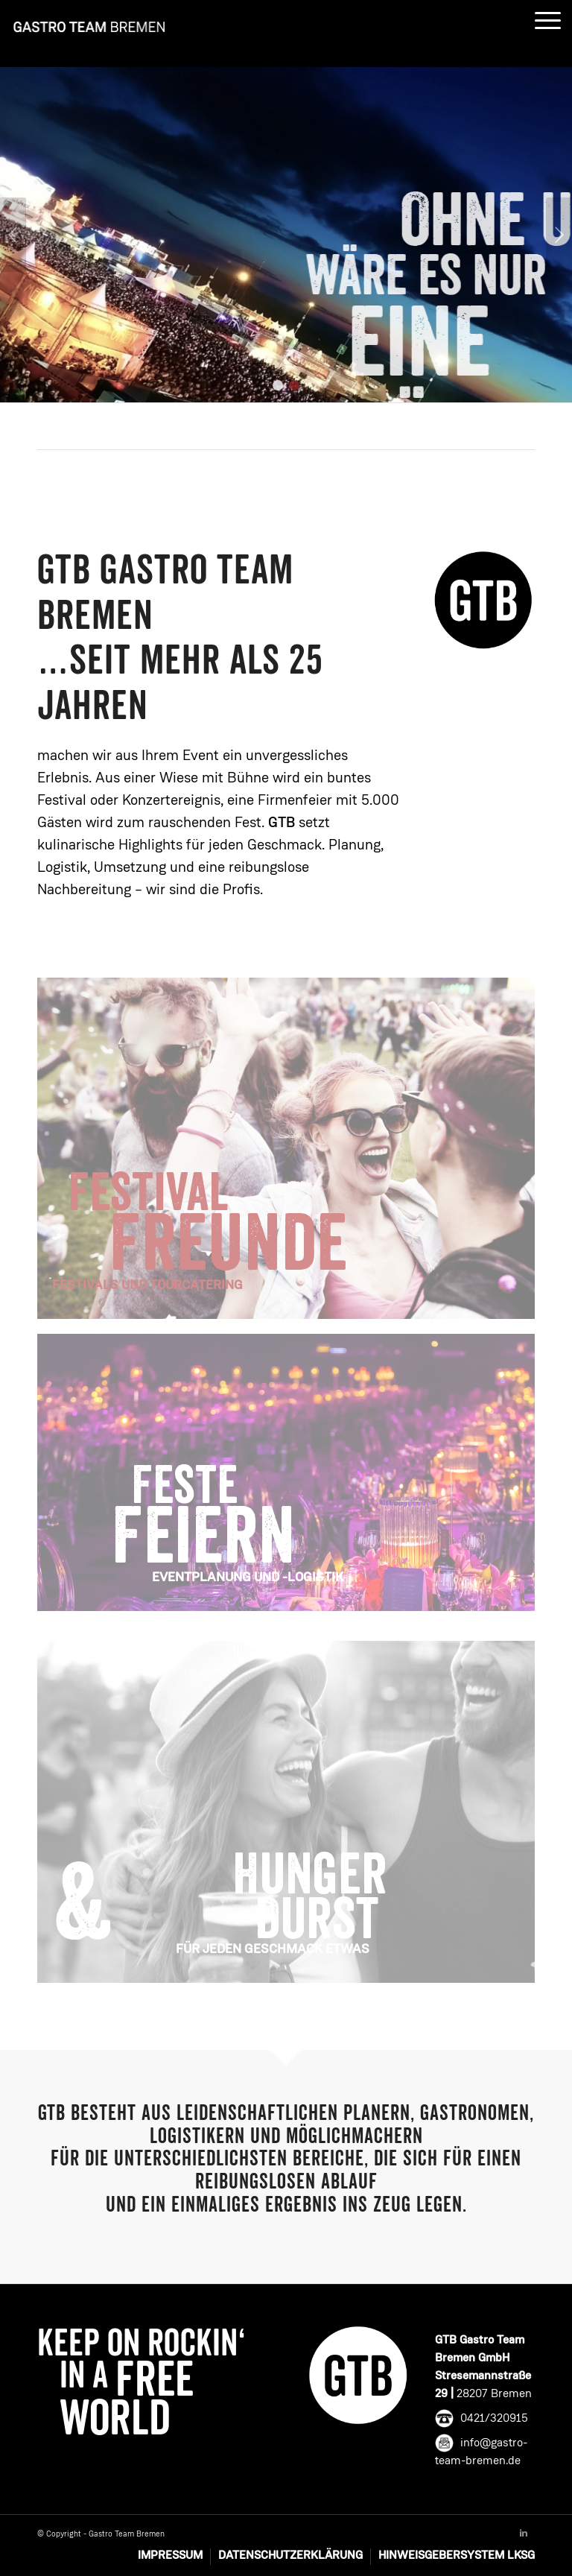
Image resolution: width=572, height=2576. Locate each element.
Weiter (559, 234)
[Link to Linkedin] (523, 2533)
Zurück (13, 234)
